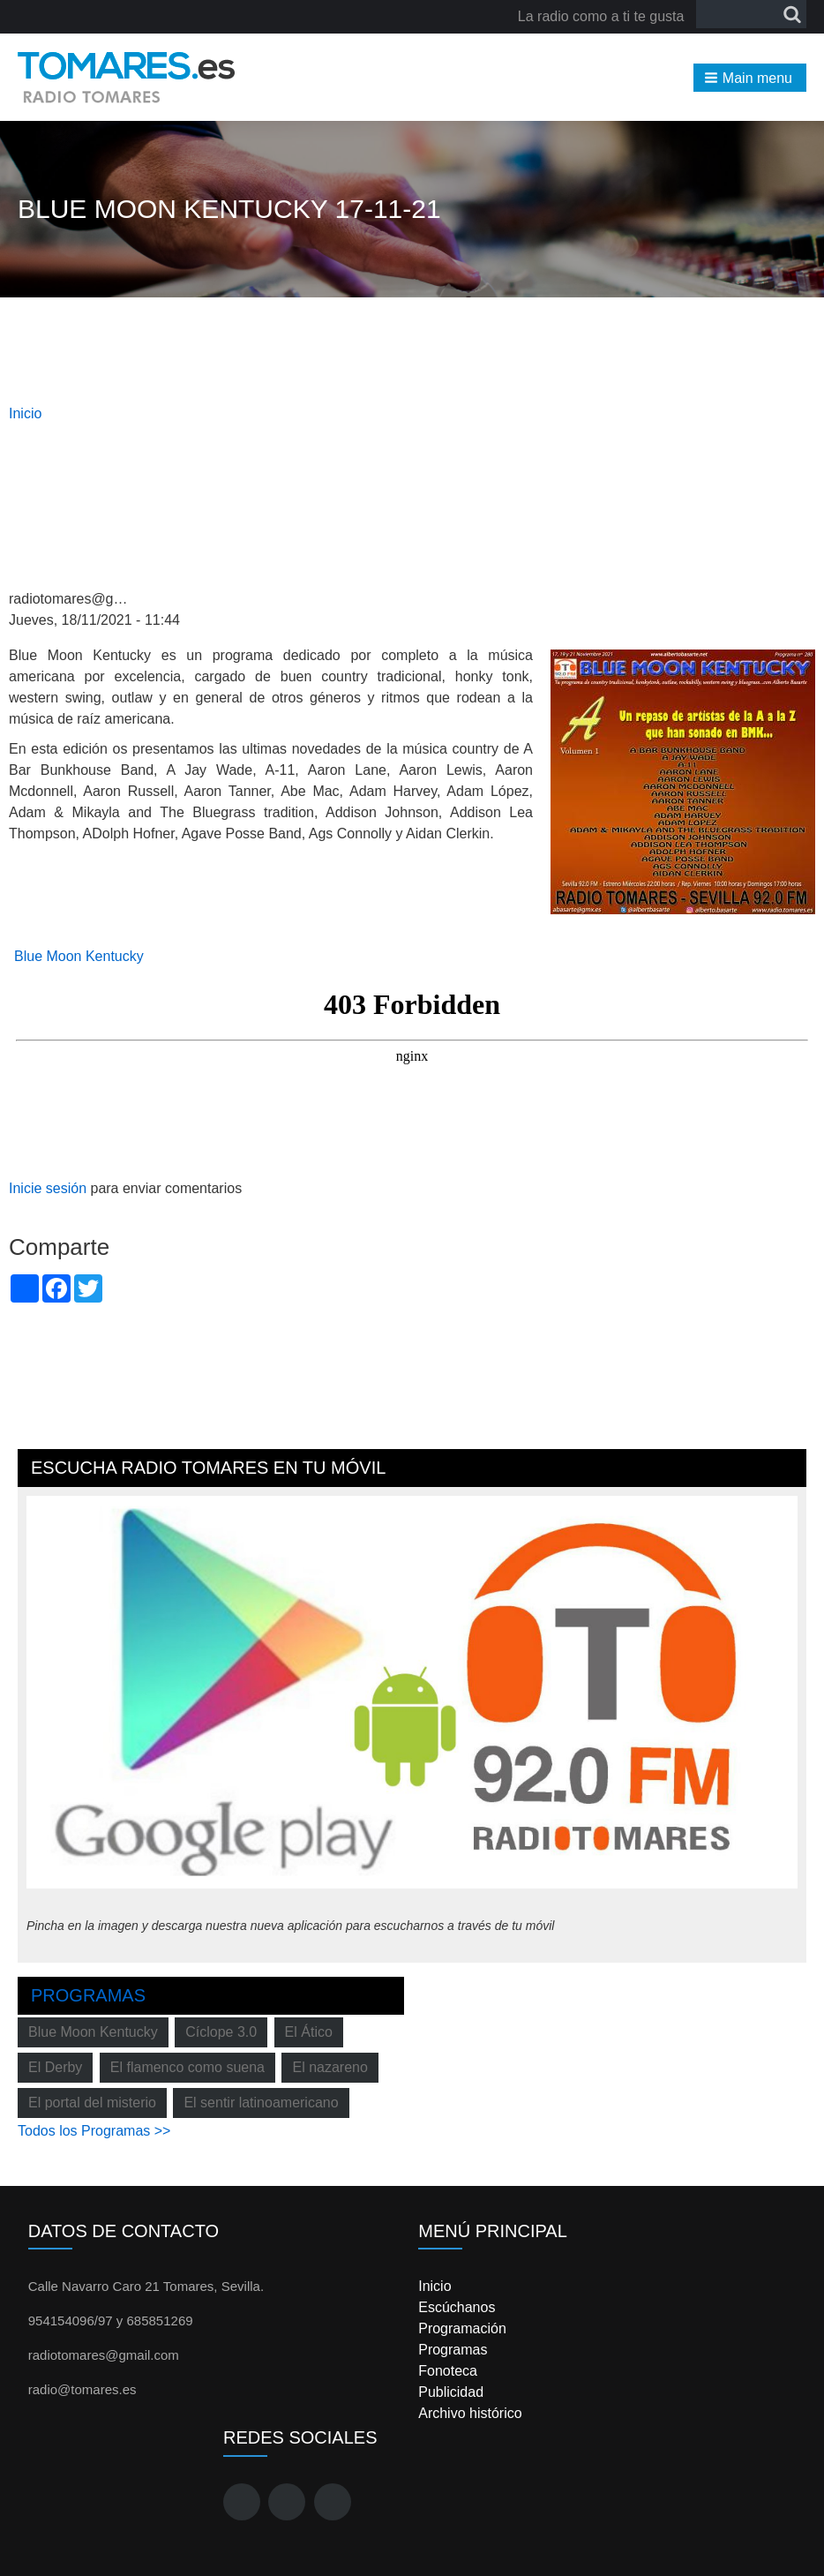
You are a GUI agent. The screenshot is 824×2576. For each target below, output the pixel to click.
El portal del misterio (92, 2102)
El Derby (55, 2067)
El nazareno (329, 2067)
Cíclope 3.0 (221, 2031)
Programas (88, 1995)
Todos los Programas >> (94, 2130)
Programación (462, 2328)
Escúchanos (456, 2307)
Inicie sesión (47, 1188)
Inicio (25, 413)
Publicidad (450, 2392)
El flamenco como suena (187, 2067)
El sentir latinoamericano (261, 2102)
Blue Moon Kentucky (79, 956)
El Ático (309, 2031)
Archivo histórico (469, 2413)
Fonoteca (447, 2370)
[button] (749, 78)
